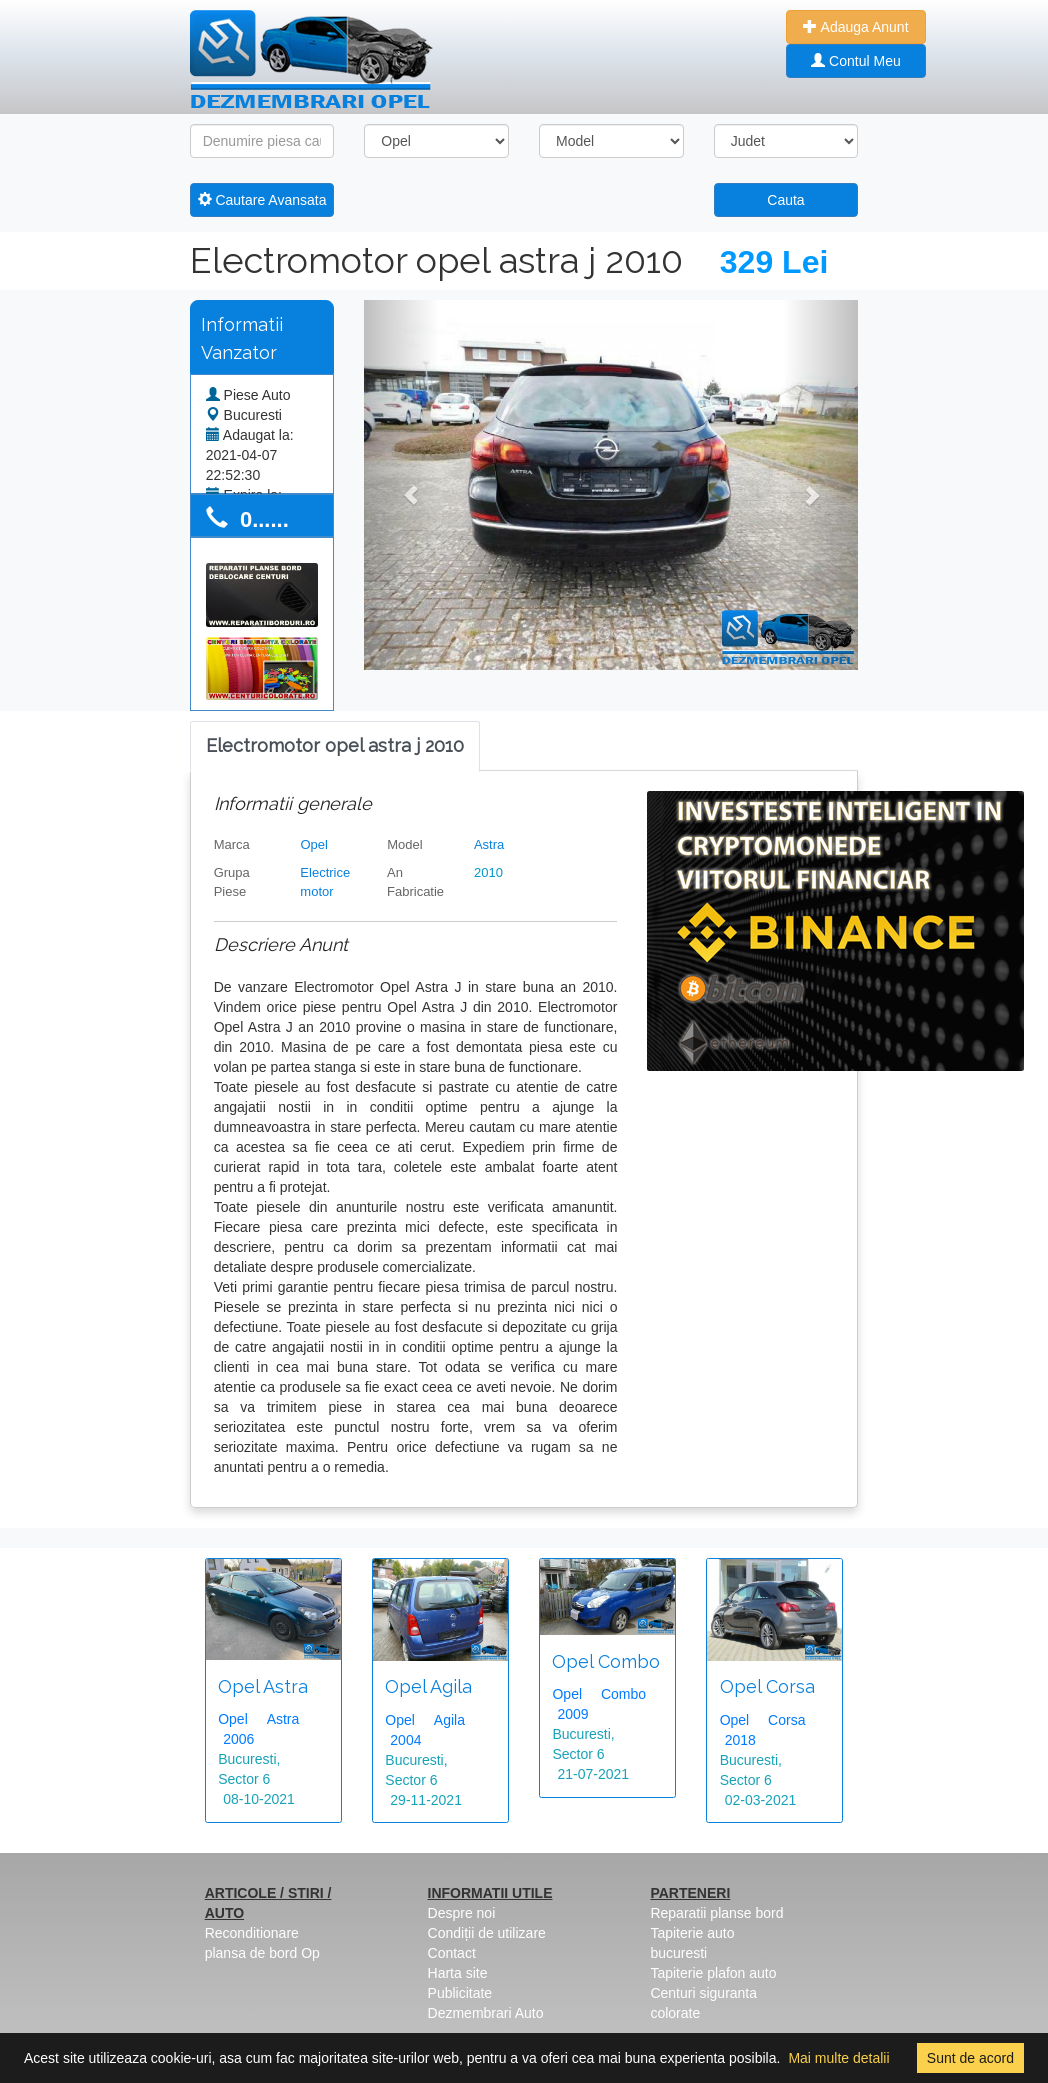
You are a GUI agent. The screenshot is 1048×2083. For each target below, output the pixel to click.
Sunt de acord (970, 2058)
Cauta (785, 200)
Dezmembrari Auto (486, 2013)
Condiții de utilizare (487, 1933)
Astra (489, 844)
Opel (313, 844)
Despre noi (462, 1913)
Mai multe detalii (838, 2058)
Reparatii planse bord (716, 1913)
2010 (488, 872)
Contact (452, 1953)
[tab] (335, 746)
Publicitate (460, 1993)
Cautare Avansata (262, 200)
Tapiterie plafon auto (713, 1973)
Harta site (458, 1973)
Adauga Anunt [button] (855, 27)
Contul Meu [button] (855, 61)
